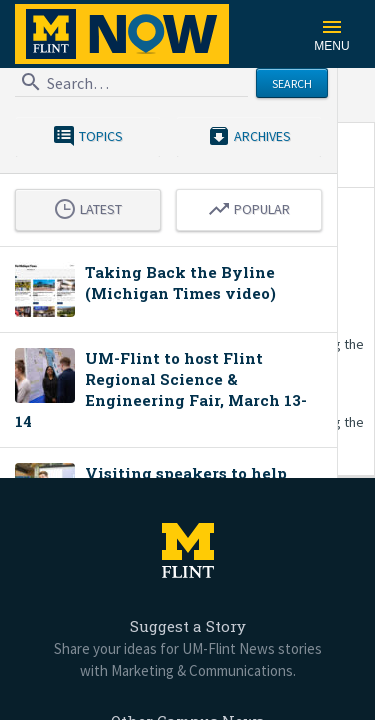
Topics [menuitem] (87, 134)
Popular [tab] (248, 207)
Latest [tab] (87, 207)
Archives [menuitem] (249, 134)
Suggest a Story (188, 626)
